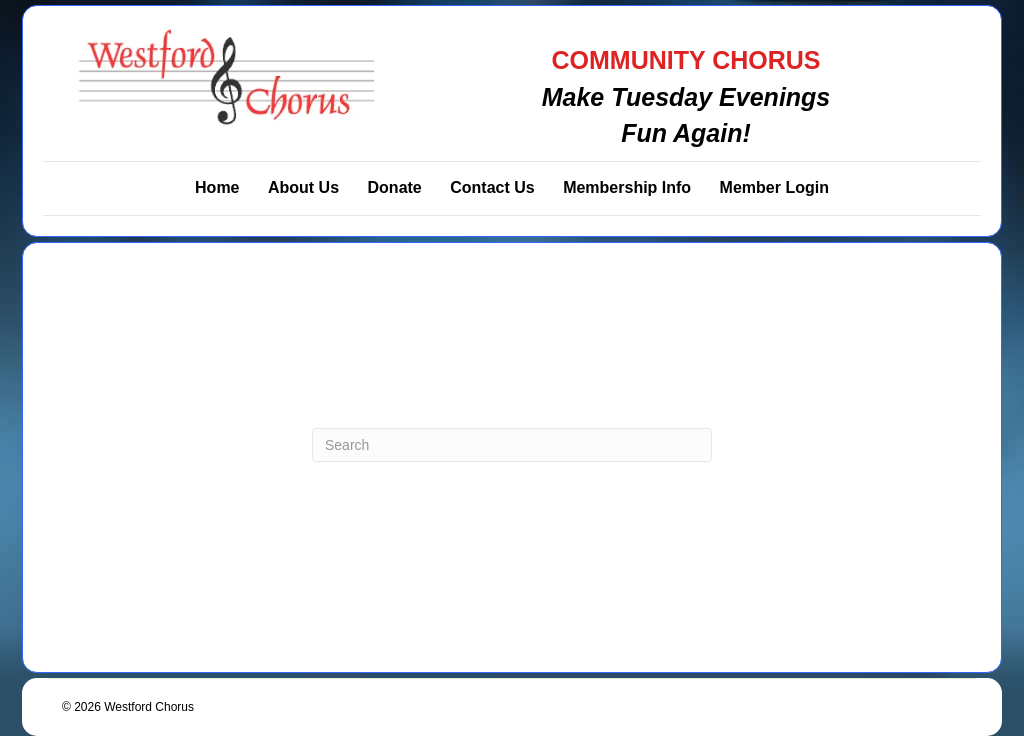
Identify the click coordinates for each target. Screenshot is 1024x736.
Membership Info (627, 187)
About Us (303, 187)
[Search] (512, 445)
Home (217, 187)
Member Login (774, 187)
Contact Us (492, 187)
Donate (395, 187)
